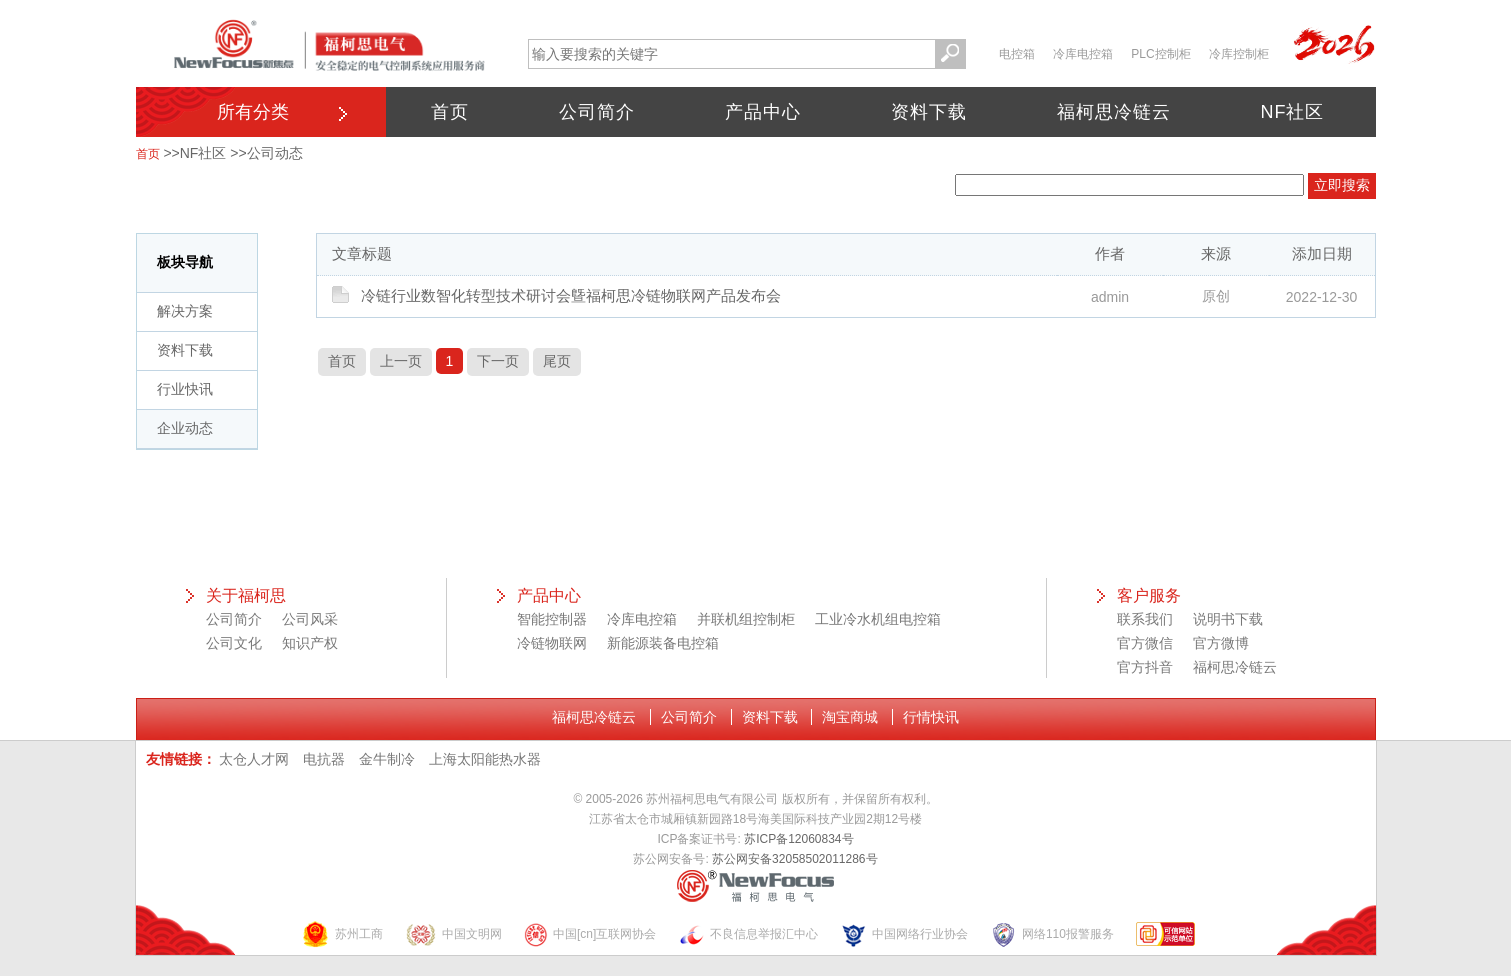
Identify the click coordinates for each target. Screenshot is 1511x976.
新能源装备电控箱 (663, 643)
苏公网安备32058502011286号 (794, 859)
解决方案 (185, 311)
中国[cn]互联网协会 (590, 934)
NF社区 (1293, 112)
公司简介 (597, 112)
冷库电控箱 (1083, 54)
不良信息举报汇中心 (748, 934)
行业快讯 (185, 389)
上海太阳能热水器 (485, 759)
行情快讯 (931, 717)
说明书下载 (1228, 619)
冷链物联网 (552, 643)
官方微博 (1221, 643)
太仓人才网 (254, 759)
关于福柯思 (246, 595)
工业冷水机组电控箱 (878, 619)
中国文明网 (453, 934)
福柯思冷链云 (1114, 112)
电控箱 (1017, 54)
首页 (450, 112)
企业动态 (185, 428)
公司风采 (310, 619)
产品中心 (763, 112)
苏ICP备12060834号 (798, 839)
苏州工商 (342, 934)
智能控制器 (552, 619)
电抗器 (324, 759)
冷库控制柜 (1239, 54)
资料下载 (929, 112)
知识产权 (310, 643)
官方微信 (1145, 643)
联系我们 (1145, 619)
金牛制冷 (387, 759)
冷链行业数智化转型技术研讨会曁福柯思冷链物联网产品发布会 (571, 295)
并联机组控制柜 (746, 619)
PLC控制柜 (1160, 54)
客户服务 (1149, 595)
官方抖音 (1145, 667)
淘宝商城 (850, 717)
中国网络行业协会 (904, 934)
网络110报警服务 (1052, 934)
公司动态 (275, 153)
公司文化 (234, 643)
